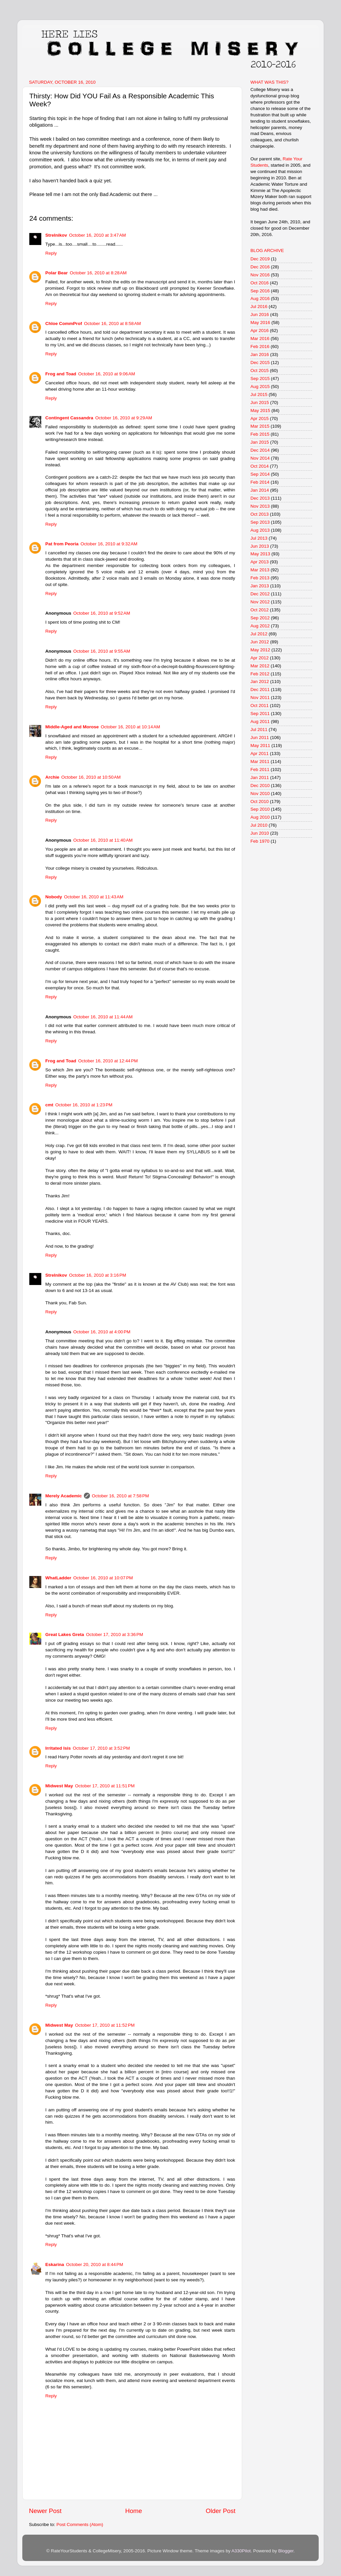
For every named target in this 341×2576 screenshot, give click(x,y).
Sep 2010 (260, 809)
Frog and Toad (60, 373)
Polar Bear (56, 272)
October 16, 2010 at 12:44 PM (108, 1060)
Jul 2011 (258, 729)
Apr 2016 (259, 330)
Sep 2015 (260, 378)
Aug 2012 (260, 625)
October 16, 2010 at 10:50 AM (91, 777)
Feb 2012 (259, 673)
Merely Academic (63, 1495)
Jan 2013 (259, 585)
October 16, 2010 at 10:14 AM (130, 726)
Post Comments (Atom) (80, 2524)
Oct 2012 (259, 609)
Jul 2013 (258, 538)
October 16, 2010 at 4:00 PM (101, 1331)
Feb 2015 (259, 434)
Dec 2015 (260, 362)
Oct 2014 (259, 466)
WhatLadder (58, 1577)
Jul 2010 (258, 825)
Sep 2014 (260, 474)
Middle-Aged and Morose (72, 726)
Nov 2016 (260, 274)
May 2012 (260, 649)
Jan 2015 (259, 442)
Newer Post (45, 2510)
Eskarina (54, 2264)
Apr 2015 (259, 418)
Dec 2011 (260, 689)
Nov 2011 (260, 697)
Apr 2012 (259, 657)
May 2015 (260, 410)
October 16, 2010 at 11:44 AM (103, 1016)
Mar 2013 (259, 569)
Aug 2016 (260, 298)
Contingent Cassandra (69, 417)
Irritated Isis (58, 1748)
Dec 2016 (260, 266)
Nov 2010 (260, 793)
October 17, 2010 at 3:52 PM (101, 1748)
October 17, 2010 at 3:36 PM (114, 1634)
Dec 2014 (260, 450)
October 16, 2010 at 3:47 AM (97, 235)
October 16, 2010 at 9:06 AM (106, 373)
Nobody (53, 896)
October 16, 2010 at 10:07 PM (103, 1577)
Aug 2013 (260, 530)
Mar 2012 (259, 665)
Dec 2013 (260, 498)
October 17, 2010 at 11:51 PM (105, 1785)
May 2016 (260, 322)
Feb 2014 (259, 482)
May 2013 (260, 553)
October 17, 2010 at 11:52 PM (105, 2025)
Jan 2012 (259, 681)
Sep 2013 (260, 522)
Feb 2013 (259, 577)
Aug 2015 (260, 386)
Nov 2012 (260, 601)
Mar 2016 (259, 338)
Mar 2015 (259, 426)
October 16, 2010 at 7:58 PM (120, 1495)
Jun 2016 (259, 314)
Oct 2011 (259, 705)
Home (133, 2510)
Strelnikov (56, 235)
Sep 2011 (260, 713)
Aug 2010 (260, 817)
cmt (49, 1104)
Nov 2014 (260, 458)
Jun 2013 (259, 546)
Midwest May (59, 1785)
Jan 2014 (259, 490)
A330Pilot (241, 2550)
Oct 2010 (259, 801)
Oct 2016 (259, 282)
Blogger (285, 2550)
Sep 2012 (260, 617)
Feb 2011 (259, 769)
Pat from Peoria (62, 543)
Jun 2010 (259, 833)
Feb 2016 (259, 346)
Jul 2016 (258, 306)
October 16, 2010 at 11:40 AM (103, 840)
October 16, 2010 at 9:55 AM (101, 651)
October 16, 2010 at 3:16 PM (97, 1275)
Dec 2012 (260, 593)
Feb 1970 (259, 841)
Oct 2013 (259, 514)
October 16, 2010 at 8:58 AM (112, 323)
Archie (52, 777)
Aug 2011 (260, 721)
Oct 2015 (259, 370)
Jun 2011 (259, 737)
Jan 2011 (259, 777)
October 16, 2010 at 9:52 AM (101, 613)
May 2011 (260, 745)
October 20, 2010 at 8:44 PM (94, 2264)
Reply (51, 253)
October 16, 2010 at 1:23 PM (83, 1104)
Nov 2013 (260, 506)
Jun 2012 (259, 641)
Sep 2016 (260, 290)
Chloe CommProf (63, 323)
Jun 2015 (259, 402)
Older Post (220, 2510)
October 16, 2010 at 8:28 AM (98, 272)
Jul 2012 (258, 633)
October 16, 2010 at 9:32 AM (109, 543)
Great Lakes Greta (64, 1634)
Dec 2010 (260, 785)
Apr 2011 (259, 753)
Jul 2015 (258, 394)
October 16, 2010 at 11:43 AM (93, 896)
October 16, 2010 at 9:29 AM (123, 417)
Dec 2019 (260, 258)
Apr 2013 (259, 561)
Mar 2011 (259, 761)
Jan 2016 (259, 354)
